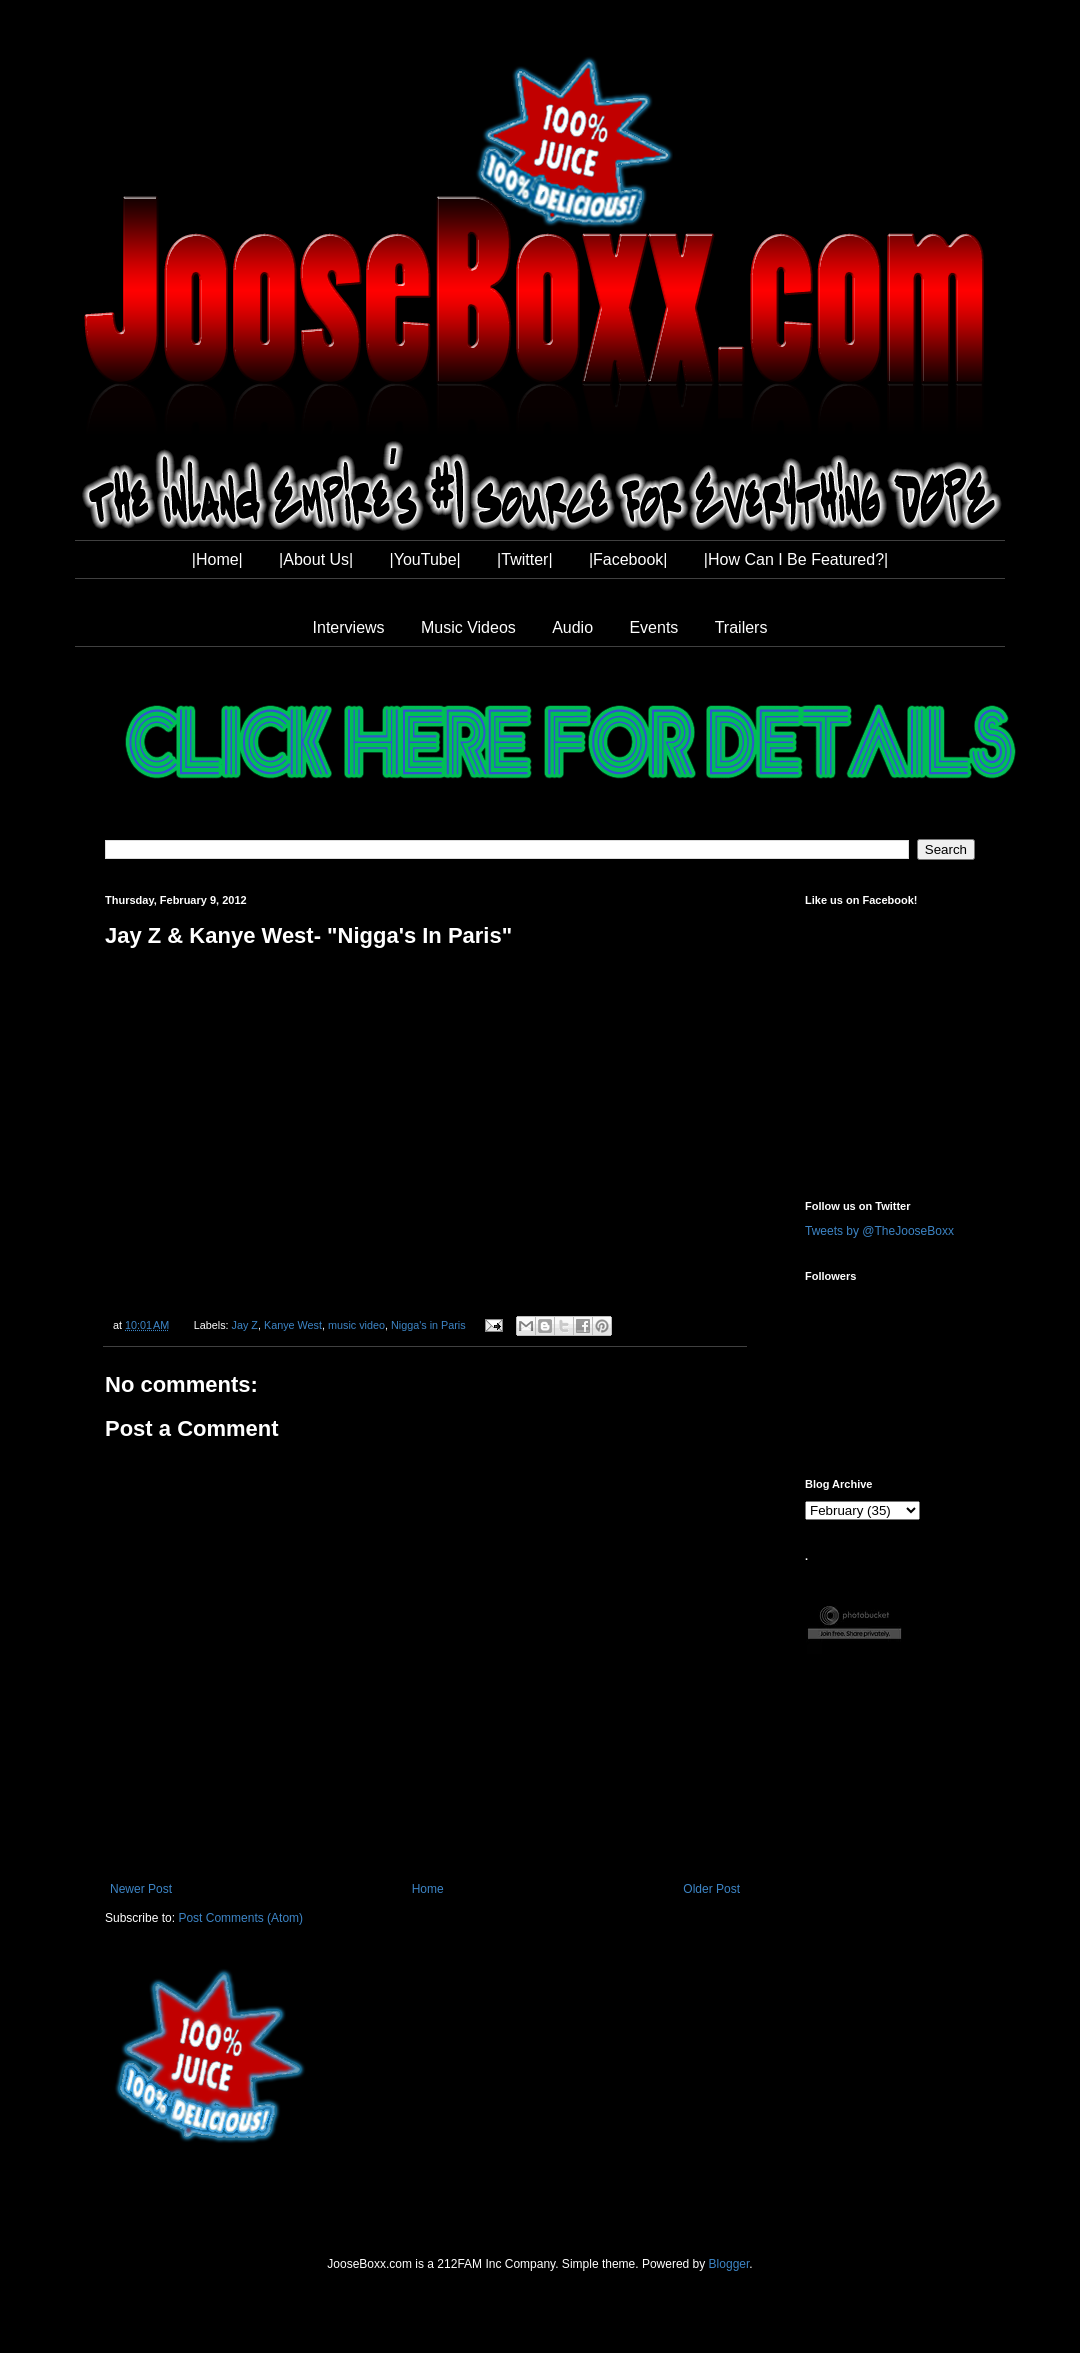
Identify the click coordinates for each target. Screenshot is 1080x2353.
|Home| (217, 559)
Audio (572, 627)
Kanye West (293, 1325)
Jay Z (245, 1325)
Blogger (729, 2264)
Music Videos (468, 627)
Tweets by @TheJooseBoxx (879, 1231)
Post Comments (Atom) (240, 1918)
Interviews (349, 627)
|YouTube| (425, 559)
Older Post (711, 1889)
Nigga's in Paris (428, 1325)
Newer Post (141, 1889)
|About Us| (316, 559)
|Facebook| (628, 559)
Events (653, 627)
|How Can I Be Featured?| (796, 559)
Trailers (741, 627)
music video (356, 1325)
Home (428, 1889)
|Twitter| (524, 559)
